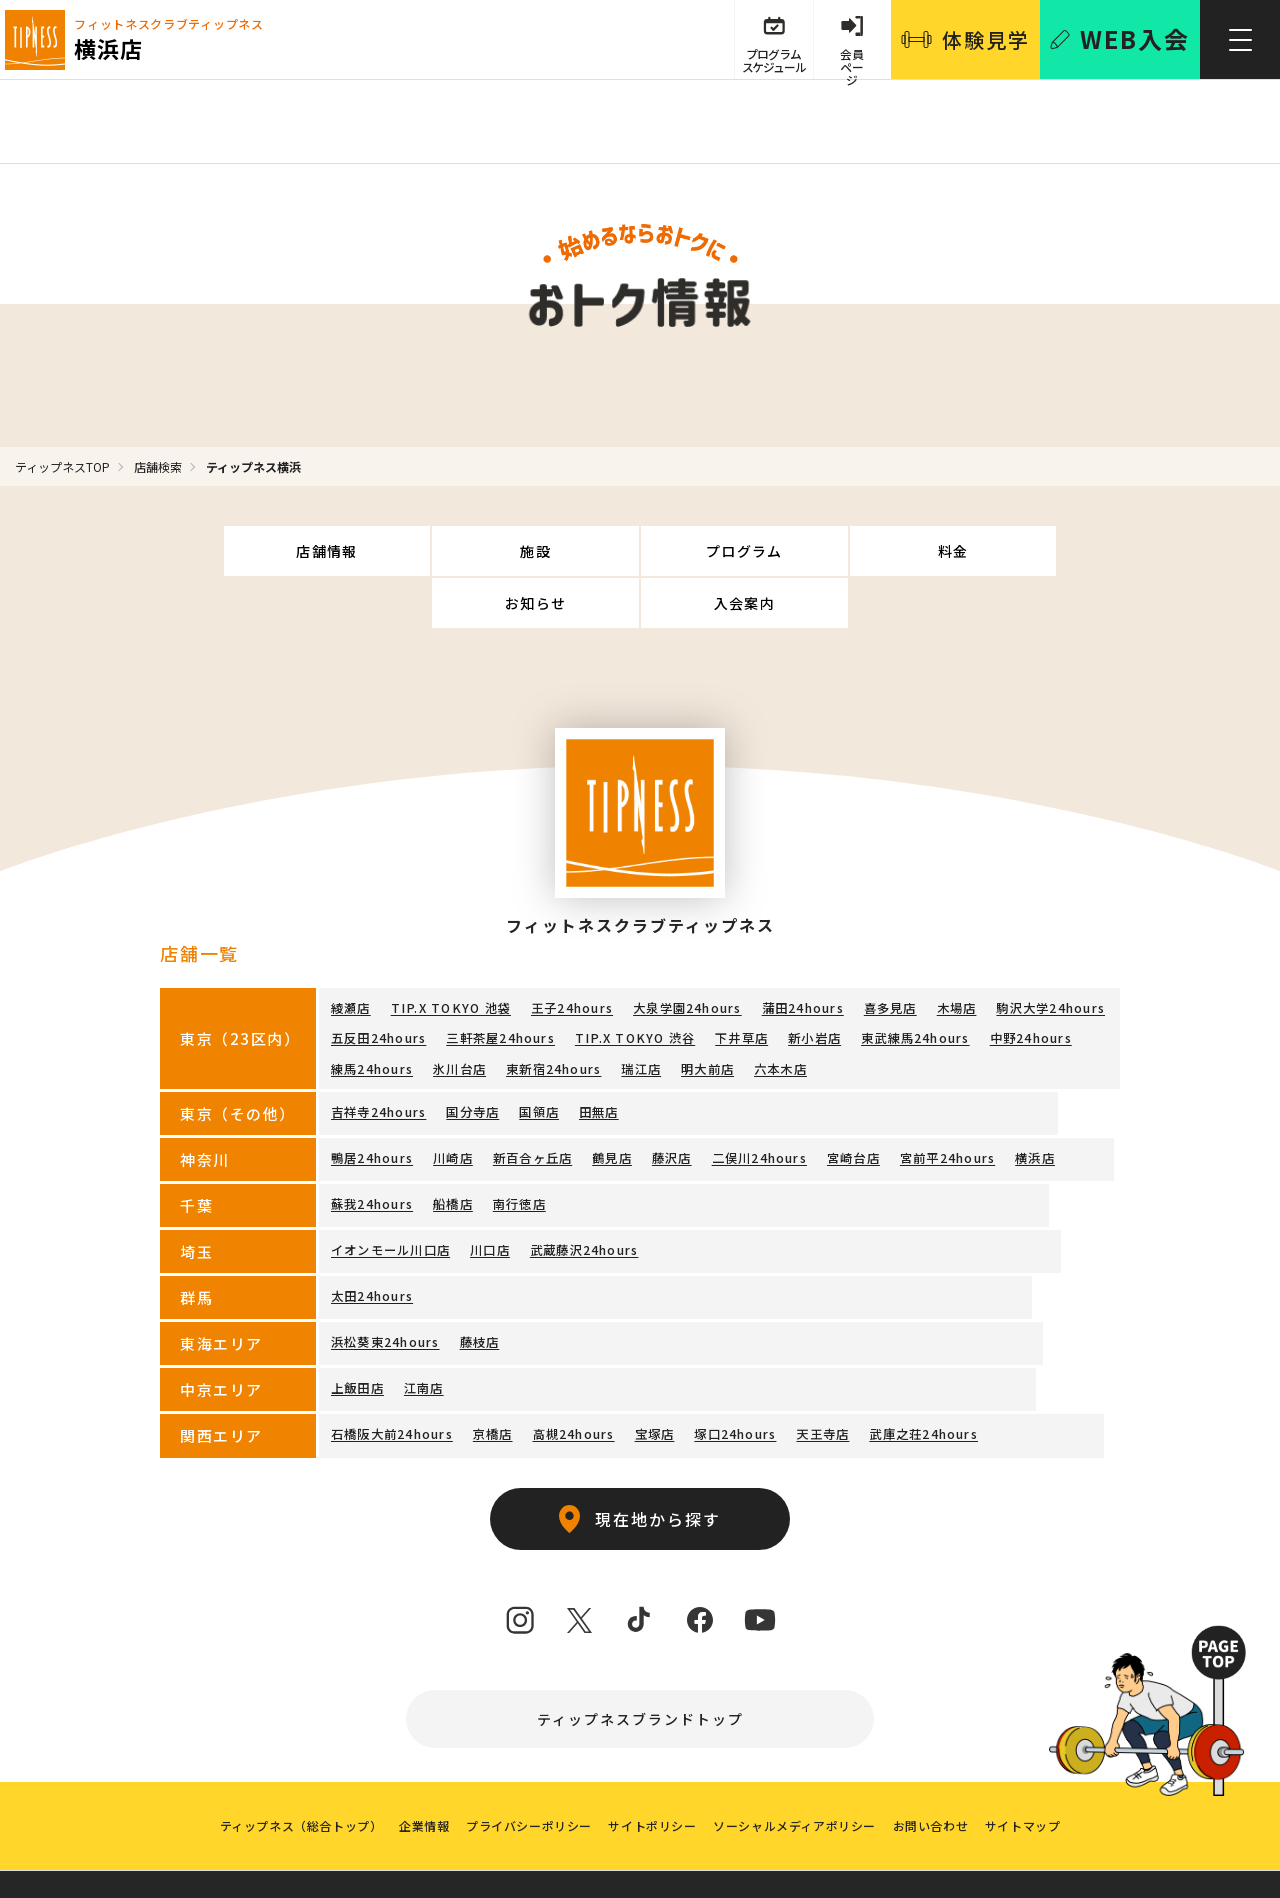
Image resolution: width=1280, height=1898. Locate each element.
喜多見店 (885, 955)
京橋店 (492, 1376)
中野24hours (1026, 984)
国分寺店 (472, 1054)
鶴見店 (612, 1100)
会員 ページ (851, 62)
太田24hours (372, 1238)
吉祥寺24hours (378, 1054)
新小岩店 (810, 984)
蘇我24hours (372, 1146)
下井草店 (737, 984)
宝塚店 (654, 1376)
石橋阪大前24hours (391, 1376)
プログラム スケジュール (769, 62)
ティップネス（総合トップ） (290, 1778)
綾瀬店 (351, 955)
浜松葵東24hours (385, 1284)
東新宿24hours (553, 1013)
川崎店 (453, 1100)
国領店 (539, 1054)
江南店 (424, 1330)
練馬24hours (372, 1013)
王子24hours (568, 955)
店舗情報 (252, 551)
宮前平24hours (946, 1100)
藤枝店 (479, 1284)
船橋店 (453, 1146)
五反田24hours (378, 984)
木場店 (952, 955)
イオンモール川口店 (390, 1192)
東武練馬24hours (911, 984)
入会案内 (1029, 551)
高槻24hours (573, 1376)
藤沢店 (671, 1100)
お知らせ (873, 551)
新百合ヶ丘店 (531, 1100)
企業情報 (417, 1778)
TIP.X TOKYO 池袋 (449, 955)
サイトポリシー (652, 1778)
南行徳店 (518, 1146)
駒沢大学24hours (1046, 955)
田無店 (598, 1054)
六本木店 (779, 1013)
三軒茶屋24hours (500, 984)
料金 (717, 551)
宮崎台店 (852, 1100)
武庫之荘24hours (922, 1376)
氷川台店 (459, 1013)
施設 (407, 551)
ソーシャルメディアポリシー (798, 1778)
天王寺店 (821, 1376)
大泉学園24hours (683, 955)
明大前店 (706, 1013)
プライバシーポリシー (525, 1778)
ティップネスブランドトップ (640, 1663)
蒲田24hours (798, 955)
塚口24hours (734, 1376)
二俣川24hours (758, 1100)
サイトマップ (1033, 1778)
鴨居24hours (372, 1100)
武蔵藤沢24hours (583, 1192)
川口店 (490, 1192)
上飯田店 (357, 1330)
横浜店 (1034, 1100)
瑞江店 (641, 1013)
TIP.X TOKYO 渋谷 (632, 984)
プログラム (562, 551)
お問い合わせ (938, 1778)
